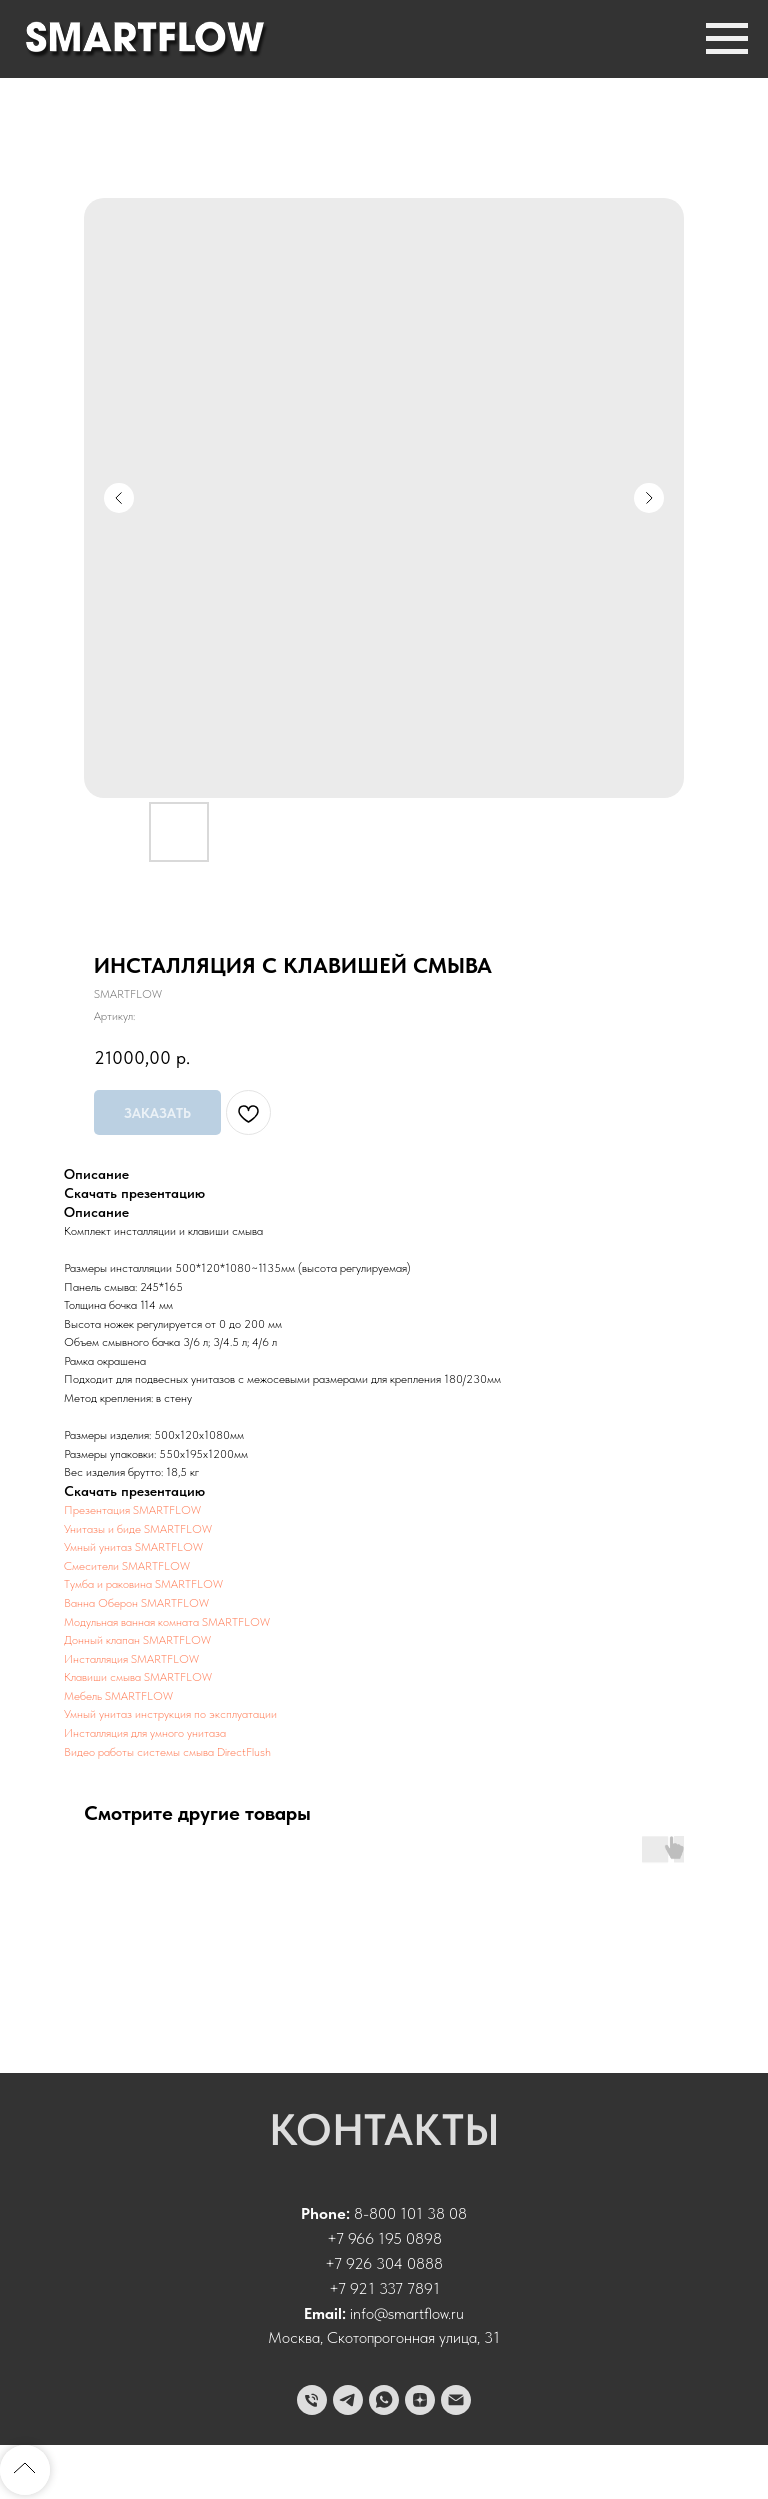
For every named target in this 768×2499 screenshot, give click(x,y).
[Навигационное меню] (727, 39)
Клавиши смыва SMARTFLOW (138, 1677)
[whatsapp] (384, 2400)
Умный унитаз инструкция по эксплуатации (170, 1714)
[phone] (312, 2400)
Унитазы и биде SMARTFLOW (138, 1529)
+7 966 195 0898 (384, 2238)
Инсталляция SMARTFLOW (131, 1659)
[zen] (420, 2400)
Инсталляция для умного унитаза (145, 1733)
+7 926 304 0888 (384, 2263)
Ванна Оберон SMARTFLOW (136, 1603)
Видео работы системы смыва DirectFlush (167, 1752)
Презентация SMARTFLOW (132, 1510)
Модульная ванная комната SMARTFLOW (167, 1622)
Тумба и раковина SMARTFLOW (143, 1584)
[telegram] (348, 2400)
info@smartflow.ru (407, 2313)
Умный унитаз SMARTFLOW (133, 1547)
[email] (456, 2400)
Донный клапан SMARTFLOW (137, 1640)
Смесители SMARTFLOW (127, 1566)
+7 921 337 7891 (384, 2288)
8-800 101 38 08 (410, 2213)
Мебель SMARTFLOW (118, 1696)
